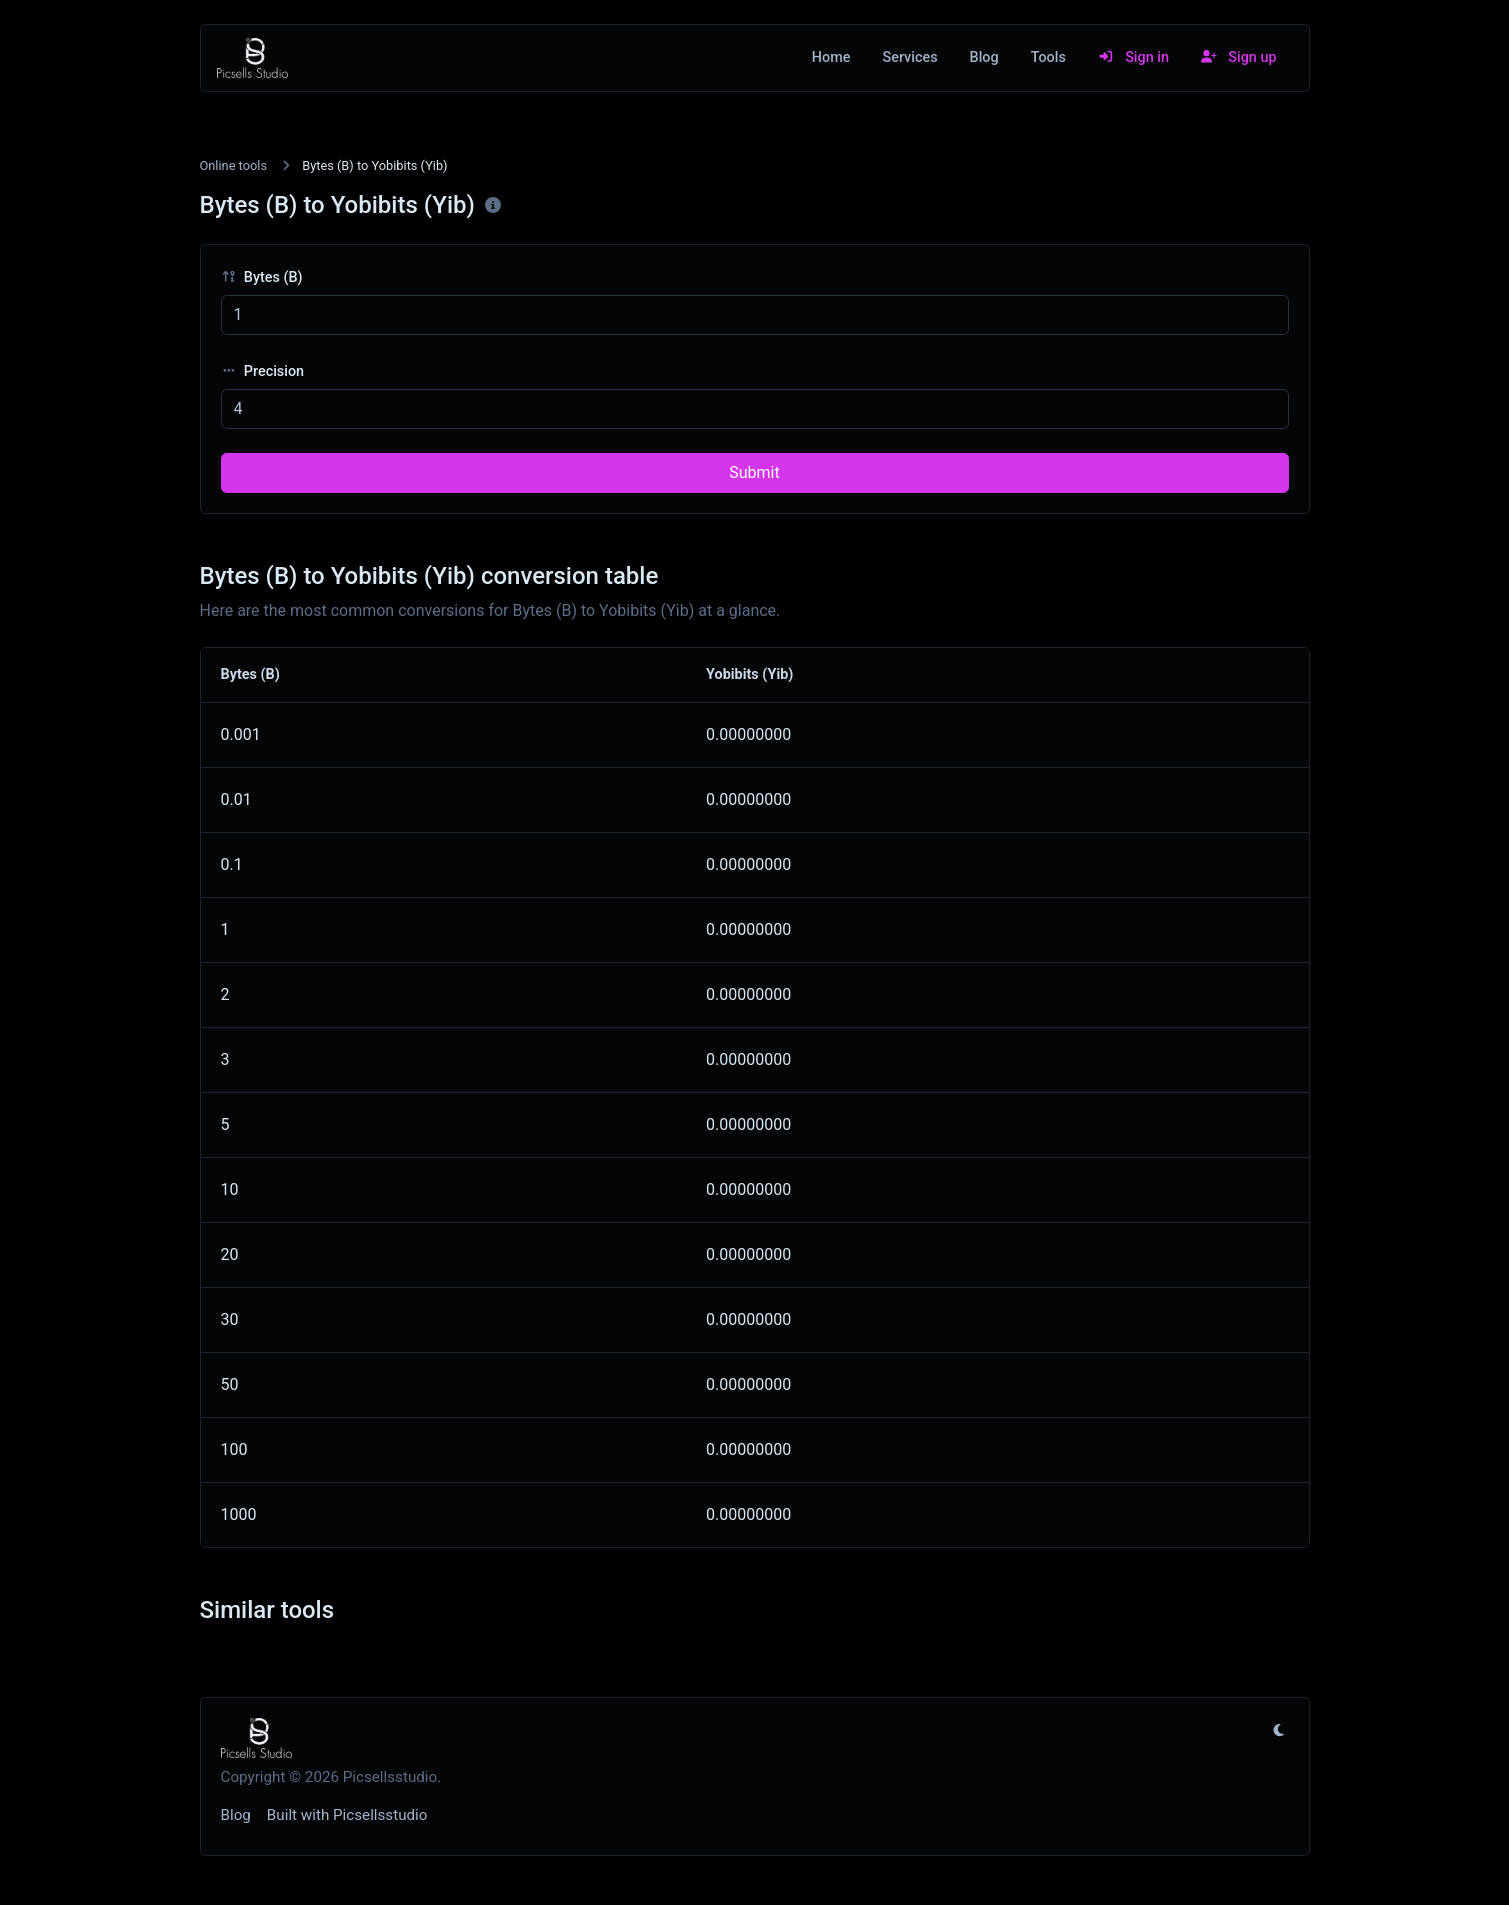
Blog (984, 57)
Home (831, 57)
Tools (1048, 57)
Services (909, 57)
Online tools (234, 165)
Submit (754, 472)
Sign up (1239, 57)
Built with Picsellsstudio (347, 1815)
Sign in (1133, 57)
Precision (263, 371)
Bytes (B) (262, 277)
